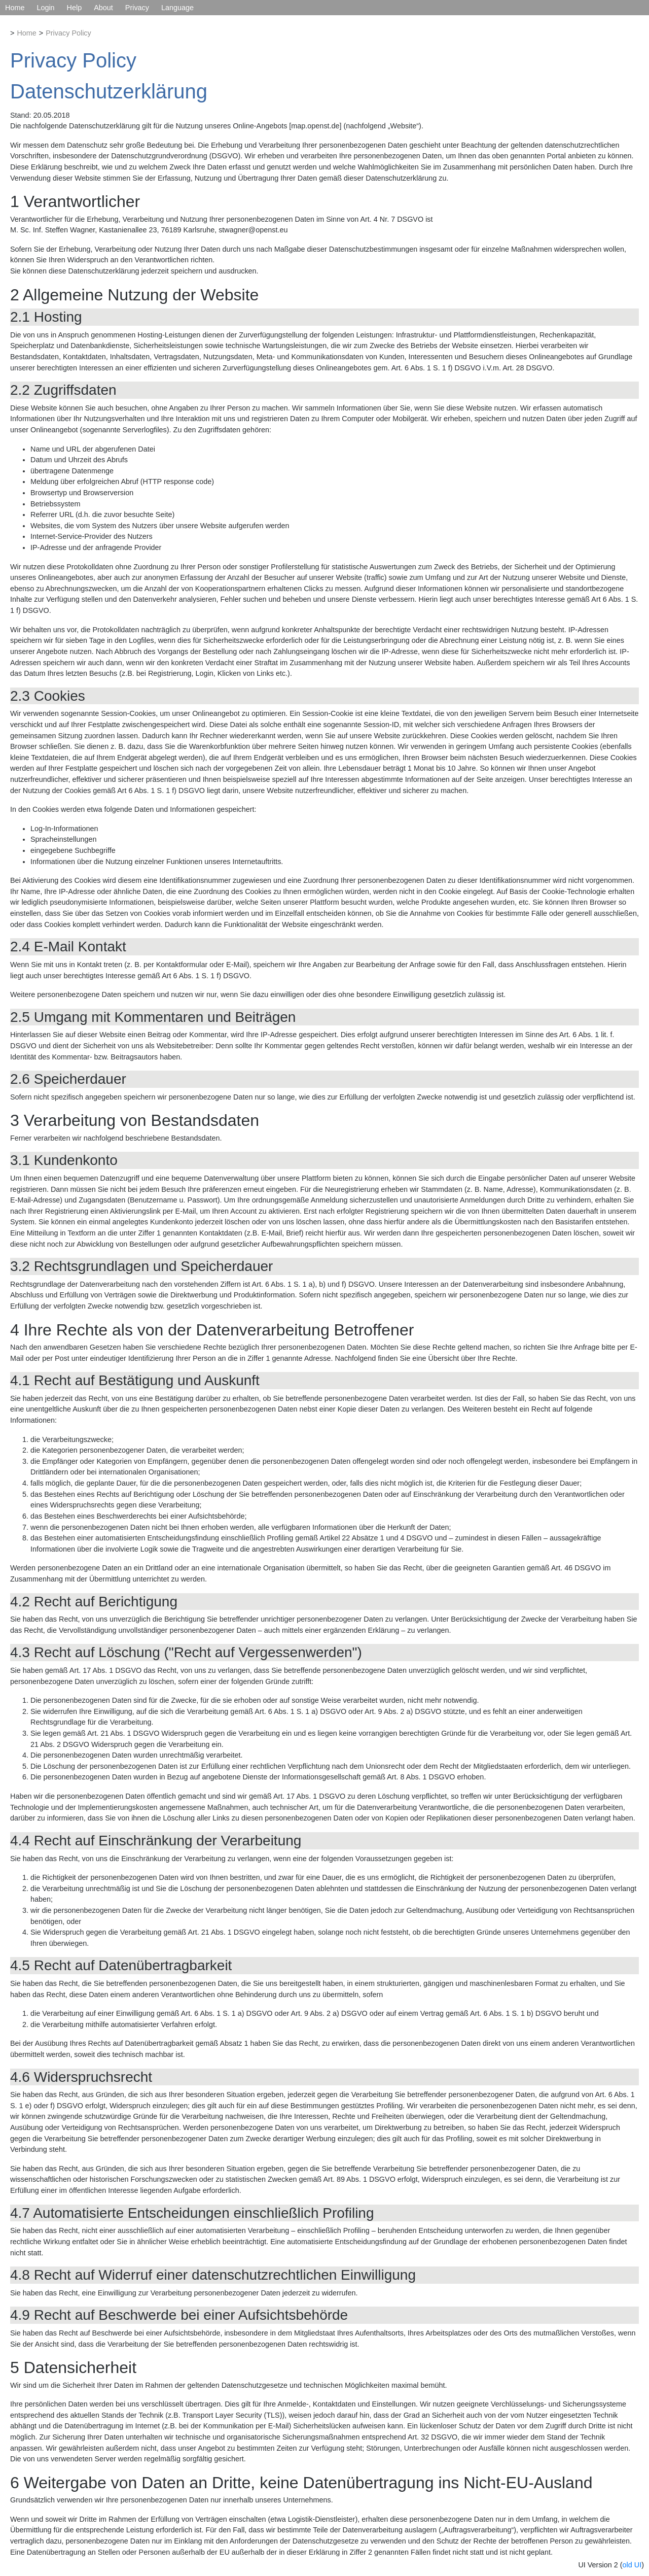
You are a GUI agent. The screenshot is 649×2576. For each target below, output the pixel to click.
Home (14, 8)
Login (45, 8)
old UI (632, 2565)
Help (74, 8)
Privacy (137, 8)
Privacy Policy (68, 33)
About (103, 8)
